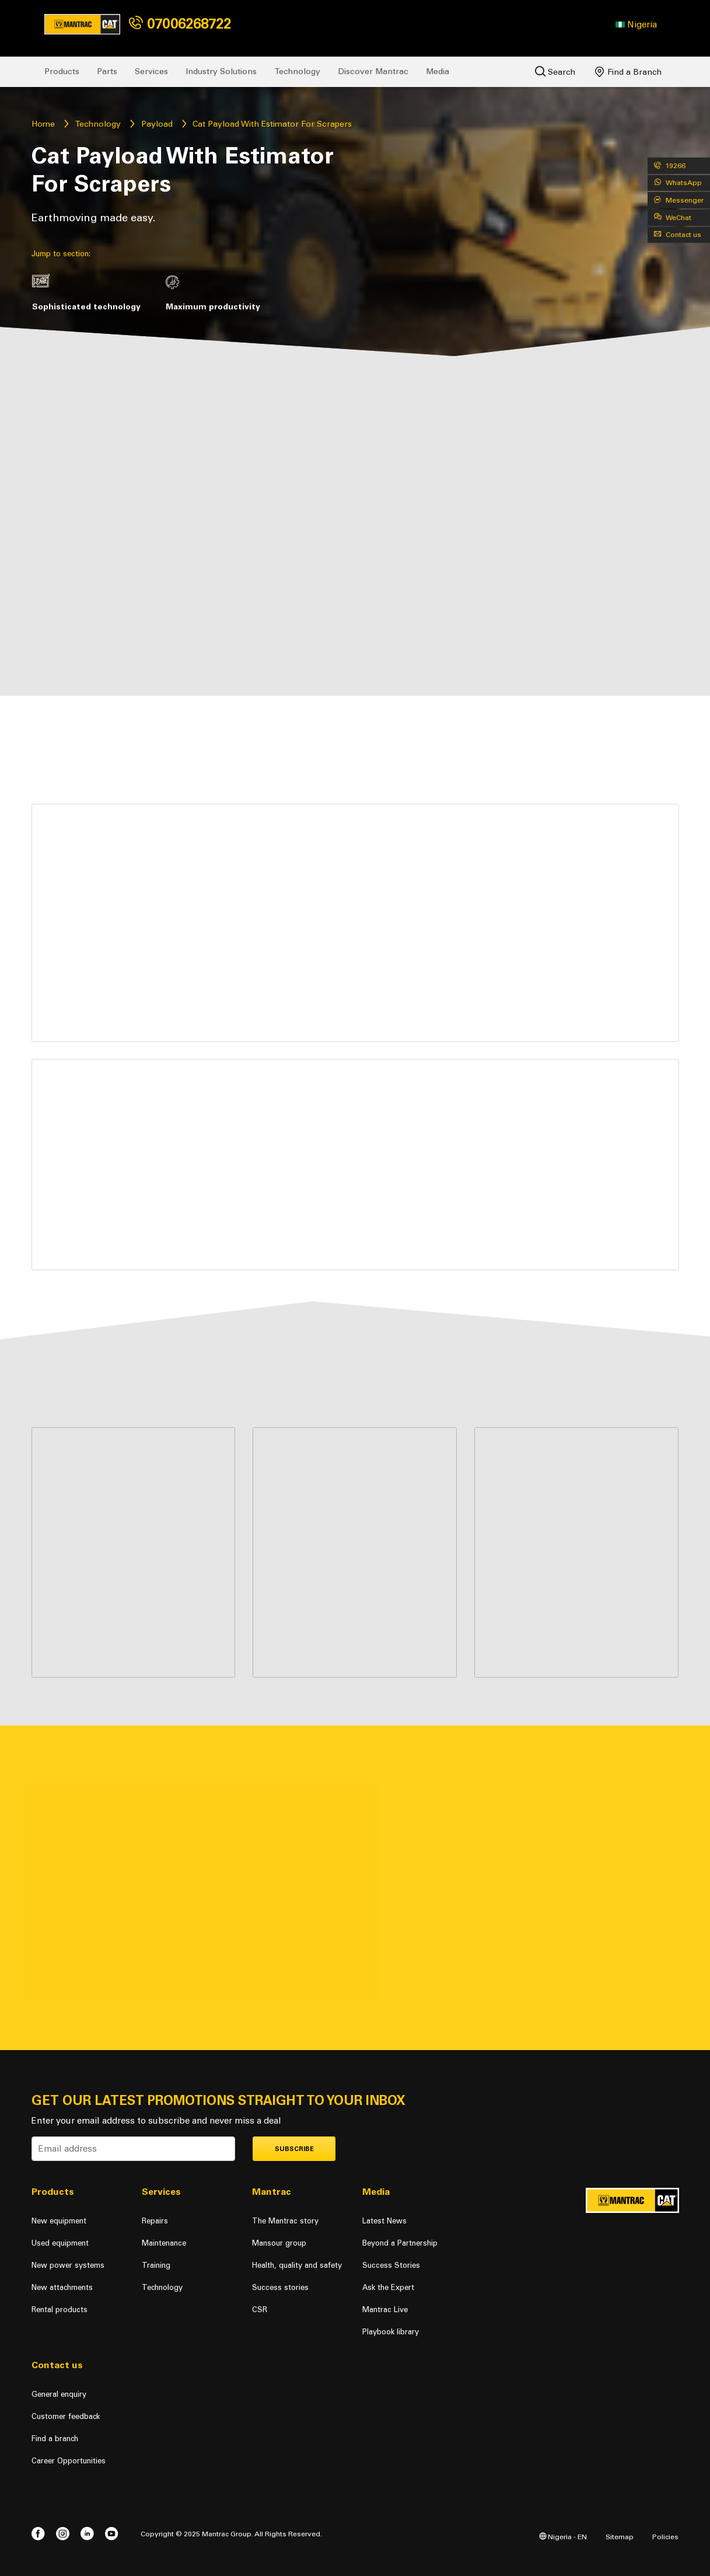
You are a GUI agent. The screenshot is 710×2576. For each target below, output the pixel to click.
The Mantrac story (285, 2220)
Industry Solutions (221, 71)
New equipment (59, 2220)
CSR (259, 2309)
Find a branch (55, 2438)
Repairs (155, 2220)
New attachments (62, 2287)
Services (151, 71)
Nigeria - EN (563, 2536)
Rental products (60, 2309)
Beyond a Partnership (400, 2243)
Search (555, 71)
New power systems (68, 2265)
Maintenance (164, 2243)
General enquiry (59, 2394)
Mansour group (279, 2243)
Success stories (280, 2287)
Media (437, 71)
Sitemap (620, 2536)
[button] (636, 24)
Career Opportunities (69, 2460)
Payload (157, 124)
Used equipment (60, 2243)
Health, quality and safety (297, 2265)
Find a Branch (628, 72)
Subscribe (294, 2149)
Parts (107, 71)
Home (43, 124)
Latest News (384, 2220)
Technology (297, 71)
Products (61, 71)
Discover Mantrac (373, 71)
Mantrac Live (385, 2309)
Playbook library (390, 2331)
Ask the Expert (388, 2287)
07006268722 (180, 23)
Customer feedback (66, 2416)
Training (156, 2265)
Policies (665, 2536)
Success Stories (391, 2265)
